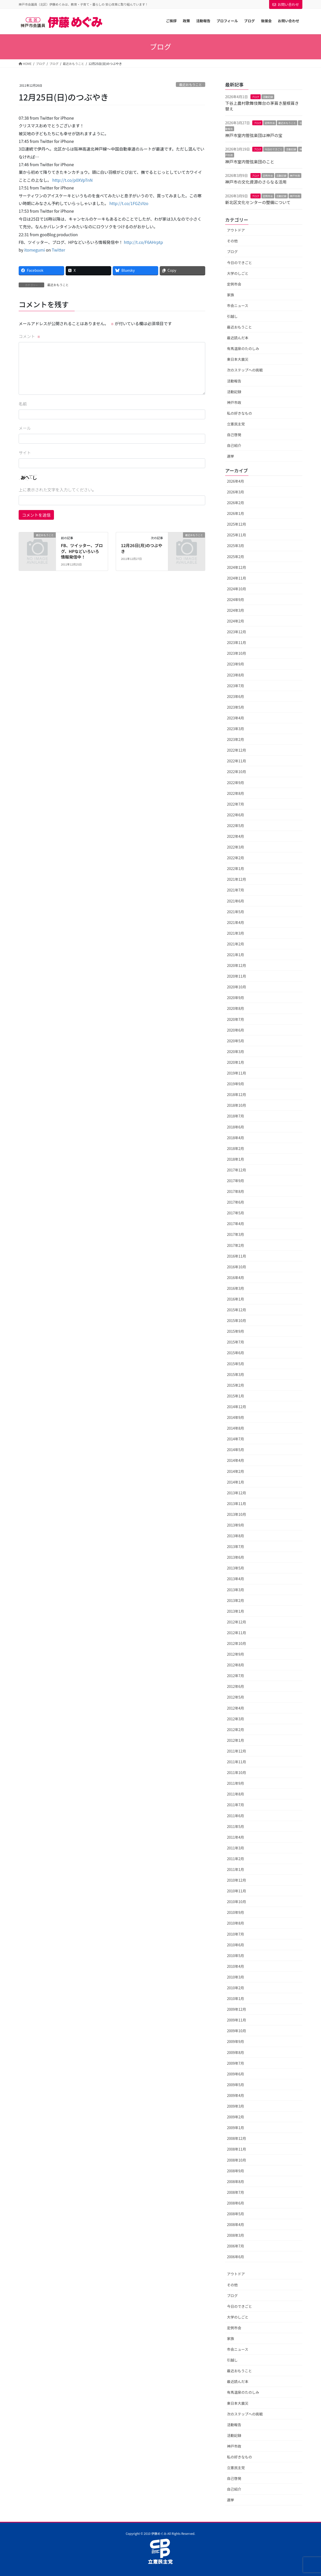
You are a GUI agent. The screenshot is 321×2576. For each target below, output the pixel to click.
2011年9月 (235, 1783)
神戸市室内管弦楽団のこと (249, 162)
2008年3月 (235, 2235)
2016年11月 (236, 1256)
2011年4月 (235, 1837)
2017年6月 (235, 1202)
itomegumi (34, 250)
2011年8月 (235, 1794)
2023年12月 (236, 631)
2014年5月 (235, 1449)
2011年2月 (235, 1858)
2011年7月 (235, 1804)
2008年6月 (235, 2203)
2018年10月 (236, 1105)
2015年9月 (235, 1331)
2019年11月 (236, 1073)
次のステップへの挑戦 (245, 369)
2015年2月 (235, 1385)
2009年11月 (236, 2020)
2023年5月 (235, 707)
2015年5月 (235, 1363)
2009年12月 (236, 2009)
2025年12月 (236, 524)
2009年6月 (235, 2073)
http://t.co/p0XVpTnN (72, 180)
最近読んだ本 (237, 337)
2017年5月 (235, 1212)
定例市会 (270, 123)
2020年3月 (235, 1051)
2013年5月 (235, 1568)
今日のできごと (273, 149)
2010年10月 (236, 1901)
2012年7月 (235, 1675)
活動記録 (268, 97)
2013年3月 (235, 1589)
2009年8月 (235, 2052)
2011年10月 (236, 1772)
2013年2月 (235, 1600)
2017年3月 (235, 1234)
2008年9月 (235, 2170)
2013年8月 (235, 1535)
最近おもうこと (190, 84)
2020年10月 (236, 986)
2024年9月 (235, 599)
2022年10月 (236, 771)
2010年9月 (235, 1912)
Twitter (58, 250)
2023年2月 (235, 739)
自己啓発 (234, 434)
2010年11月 (236, 1890)
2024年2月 (235, 621)
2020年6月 (235, 1030)
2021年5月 (235, 911)
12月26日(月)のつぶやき (141, 548)
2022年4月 (235, 836)
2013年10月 (236, 1514)
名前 (23, 404)
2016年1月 (235, 1299)
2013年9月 (235, 1525)
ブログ (255, 97)
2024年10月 (236, 588)
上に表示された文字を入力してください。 (57, 490)
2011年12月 (236, 1751)
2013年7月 (235, 1546)
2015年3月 (235, 1374)
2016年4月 (235, 1277)
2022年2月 (235, 857)
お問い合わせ (285, 4)
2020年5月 (235, 1040)
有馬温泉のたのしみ (243, 348)
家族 (230, 294)
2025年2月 (235, 556)
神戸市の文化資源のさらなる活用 (255, 182)
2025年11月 (236, 534)
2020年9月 (235, 997)
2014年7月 (235, 1438)
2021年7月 (235, 889)
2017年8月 (235, 1191)
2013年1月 (235, 1611)
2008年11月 (236, 2149)
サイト (25, 452)
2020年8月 (235, 1008)
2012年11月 (236, 1632)
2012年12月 (236, 1621)
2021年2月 (235, 943)
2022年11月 (236, 760)
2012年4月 (235, 1708)
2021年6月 (235, 900)
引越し (232, 316)
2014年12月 (236, 1406)
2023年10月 (236, 653)
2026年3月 (235, 491)
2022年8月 (235, 793)
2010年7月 (235, 1934)
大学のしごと (237, 273)
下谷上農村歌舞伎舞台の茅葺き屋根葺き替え (262, 106)
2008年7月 (235, 2192)
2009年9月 (235, 2041)
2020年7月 (235, 1019)
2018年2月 (235, 1148)
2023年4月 (235, 717)
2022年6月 (235, 814)
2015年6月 (235, 1352)
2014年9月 (235, 1417)
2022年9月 (235, 782)
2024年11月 (236, 578)
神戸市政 (295, 175)
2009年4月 (235, 2095)
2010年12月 (236, 1880)
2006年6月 (235, 2256)
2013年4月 (235, 1578)
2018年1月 (235, 1159)
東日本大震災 (237, 359)
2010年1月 (235, 1998)
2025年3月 (235, 545)
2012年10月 (236, 1643)
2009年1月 (235, 2127)
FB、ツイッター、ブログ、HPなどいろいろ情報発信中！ (82, 551)
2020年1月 (235, 1062)
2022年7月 (235, 804)
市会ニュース (237, 305)
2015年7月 (235, 1342)
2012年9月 (235, 1654)
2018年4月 (235, 1137)
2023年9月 (235, 663)
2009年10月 (236, 2030)
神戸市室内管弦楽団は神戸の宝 (253, 135)
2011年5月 (235, 1826)
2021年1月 (235, 954)
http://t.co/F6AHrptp (143, 242)
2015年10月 (236, 1320)
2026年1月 (235, 513)
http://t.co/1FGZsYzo (128, 203)
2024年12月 (236, 567)
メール (25, 428)
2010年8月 (235, 1923)
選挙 (230, 456)
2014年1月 (235, 1482)
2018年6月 (235, 1126)
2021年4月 (235, 922)
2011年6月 (235, 1815)
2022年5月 (235, 825)
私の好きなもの (239, 413)
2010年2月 (235, 1987)
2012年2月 (235, 1729)
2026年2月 (235, 502)
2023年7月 (235, 685)
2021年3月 (235, 933)
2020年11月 (236, 976)
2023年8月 (235, 674)
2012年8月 (235, 1664)
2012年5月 (235, 1697)
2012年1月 (235, 1740)
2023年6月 (235, 696)
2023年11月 (236, 642)
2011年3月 (235, 1847)
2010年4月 (235, 1966)
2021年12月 (236, 879)
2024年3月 (235, 610)
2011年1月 (235, 1869)
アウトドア (236, 230)
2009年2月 (235, 2116)
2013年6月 (235, 1557)
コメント (29, 336)
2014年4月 (235, 1460)
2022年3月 (235, 847)
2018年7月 (235, 1115)
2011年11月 (236, 1761)
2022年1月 (235, 868)
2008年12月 (236, 2138)
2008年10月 (236, 2160)
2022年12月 (236, 750)
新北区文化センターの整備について (258, 202)
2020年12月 (236, 965)
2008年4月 (235, 2224)
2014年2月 (235, 1471)
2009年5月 (235, 2084)
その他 (232, 240)
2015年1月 (235, 1395)
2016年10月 (236, 1266)
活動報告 (234, 380)
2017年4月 (235, 1223)
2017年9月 (235, 1180)
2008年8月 (235, 2181)
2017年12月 (236, 1169)
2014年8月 (235, 1428)
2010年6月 (235, 1944)
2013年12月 (236, 1492)
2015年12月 (236, 1309)
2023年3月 (235, 728)
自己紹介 (234, 445)
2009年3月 (235, 2106)
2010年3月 (235, 1977)
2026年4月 (235, 481)
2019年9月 (235, 1083)
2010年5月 (235, 1955)
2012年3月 (235, 1718)
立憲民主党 (236, 423)
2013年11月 (236, 1503)
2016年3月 (235, 1288)
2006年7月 (235, 2246)
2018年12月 (236, 1094)
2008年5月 (235, 2213)
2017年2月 (235, 1245)
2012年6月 (235, 1686)
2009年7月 (235, 2063)
